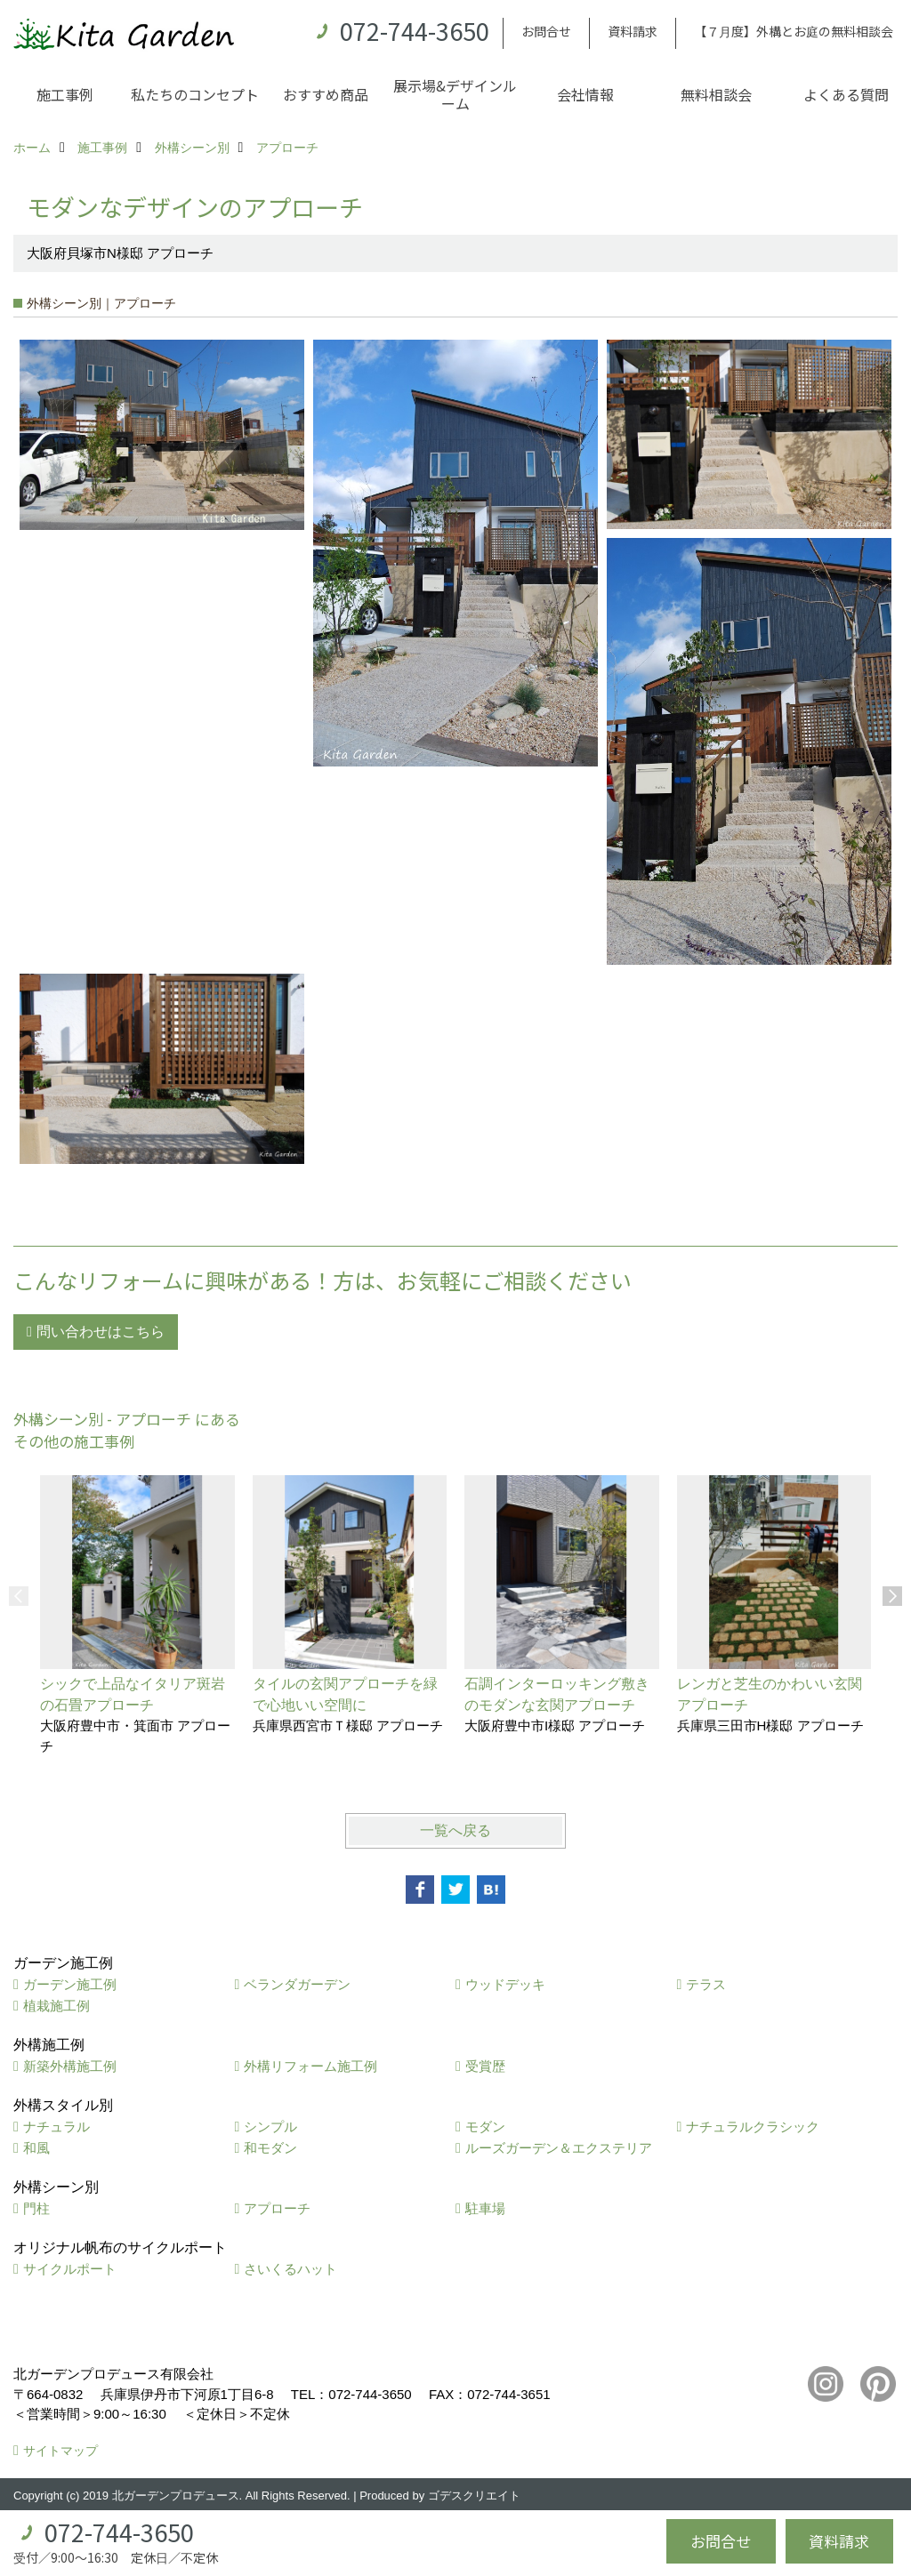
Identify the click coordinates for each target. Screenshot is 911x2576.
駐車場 (485, 2208)
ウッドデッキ (505, 1984)
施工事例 (64, 94)
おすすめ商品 (325, 94)
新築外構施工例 (70, 2066)
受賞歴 (485, 2066)
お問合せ (546, 31)
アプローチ (277, 2208)
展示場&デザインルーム (455, 94)
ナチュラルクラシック (752, 2126)
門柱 (36, 2208)
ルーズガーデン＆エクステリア (558, 2147)
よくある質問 (846, 94)
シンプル (270, 2126)
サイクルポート (70, 2268)
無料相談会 (716, 94)
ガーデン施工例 (70, 1984)
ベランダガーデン (297, 1984)
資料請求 (632, 31)
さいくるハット (290, 2268)
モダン (485, 2126)
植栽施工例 (56, 2005)
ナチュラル (56, 2126)
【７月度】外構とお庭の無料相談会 (793, 31)
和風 (36, 2147)
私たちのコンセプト (195, 94)
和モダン (270, 2147)
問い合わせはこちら (100, 1331)
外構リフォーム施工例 (310, 2066)
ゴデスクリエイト (474, 2495)
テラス (706, 1984)
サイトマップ (60, 2451)
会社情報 (585, 94)
